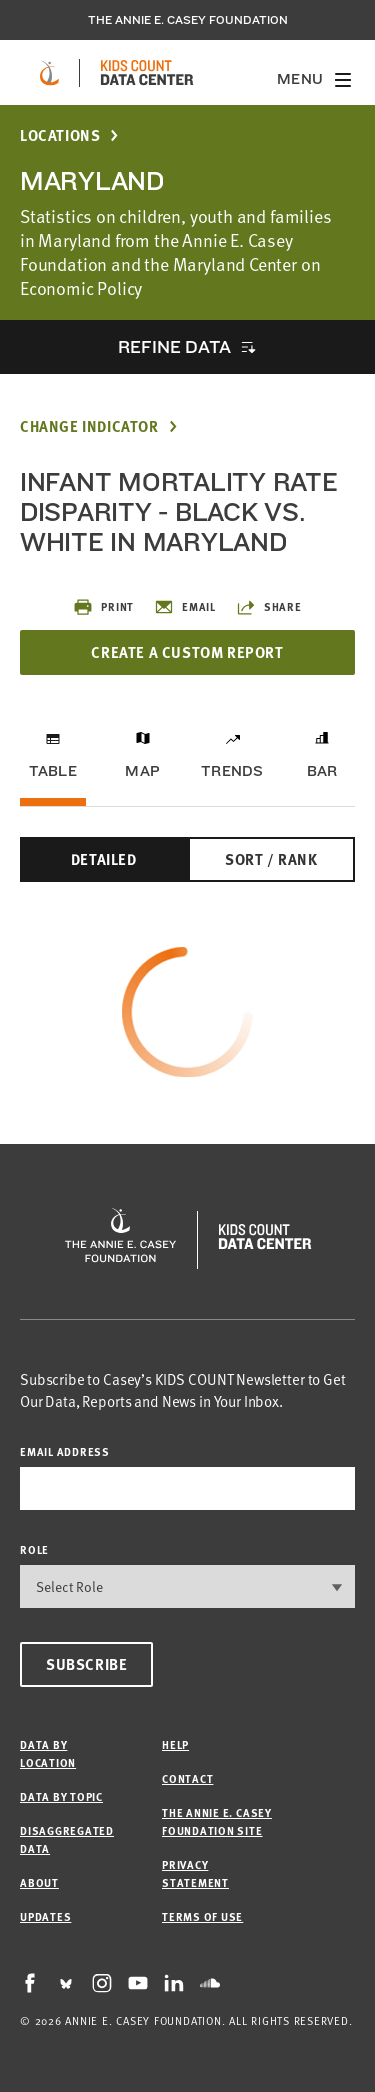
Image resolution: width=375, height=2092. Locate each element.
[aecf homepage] (49, 73)
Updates (45, 1916)
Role (34, 1549)
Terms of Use (202, 1916)
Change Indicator (89, 426)
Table (53, 771)
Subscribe (86, 1664)
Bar (322, 771)
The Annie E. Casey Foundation (188, 20)
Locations (60, 135)
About (39, 1882)
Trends (232, 771)
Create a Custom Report (187, 652)
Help (175, 1744)
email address (65, 1451)
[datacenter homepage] (147, 73)
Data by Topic (61, 1796)
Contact (187, 1778)
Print (103, 607)
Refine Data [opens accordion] (174, 346)
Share (269, 607)
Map (142, 771)
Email (185, 607)
